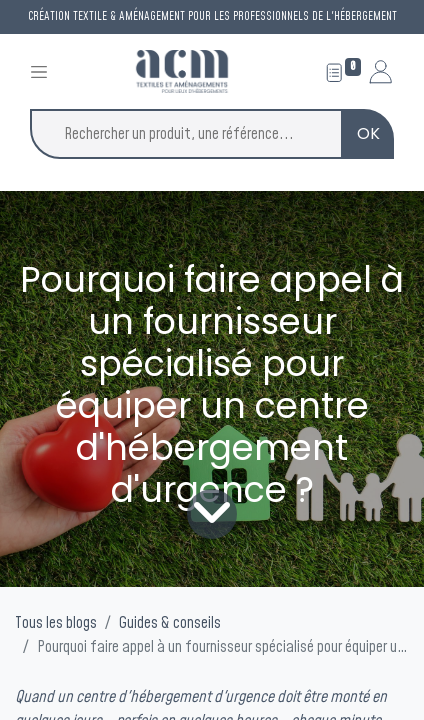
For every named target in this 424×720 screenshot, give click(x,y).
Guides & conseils (170, 623)
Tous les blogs (56, 623)
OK (368, 133)
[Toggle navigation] (39, 71)
